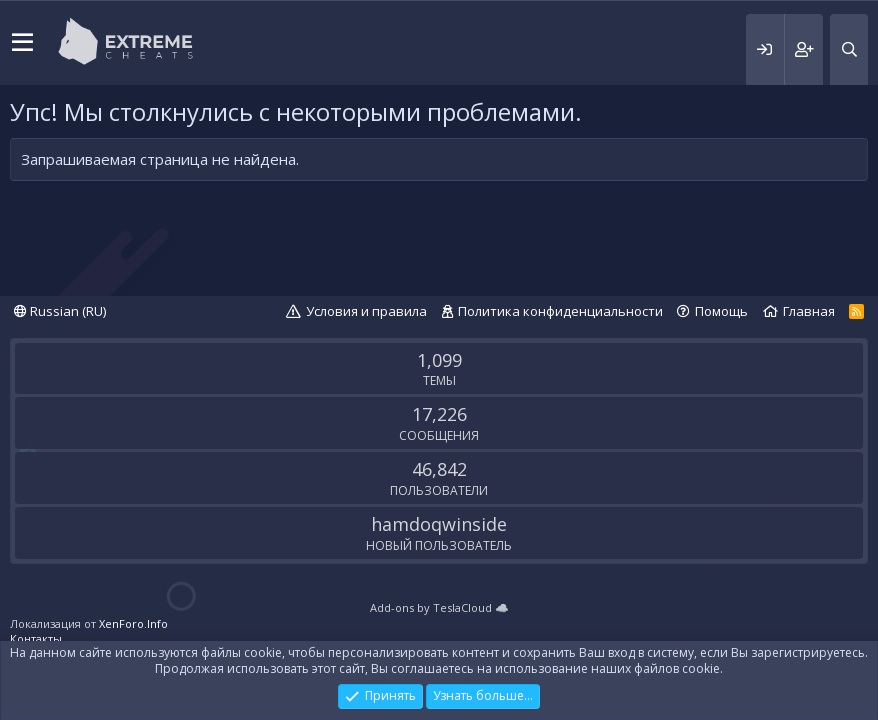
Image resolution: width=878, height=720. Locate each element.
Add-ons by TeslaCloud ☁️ (439, 607)
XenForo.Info (133, 623)
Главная (809, 311)
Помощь (721, 311)
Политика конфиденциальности (560, 311)
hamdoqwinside (439, 524)
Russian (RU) (60, 311)
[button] (22, 43)
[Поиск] (849, 49)
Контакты (36, 638)
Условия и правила (366, 311)
